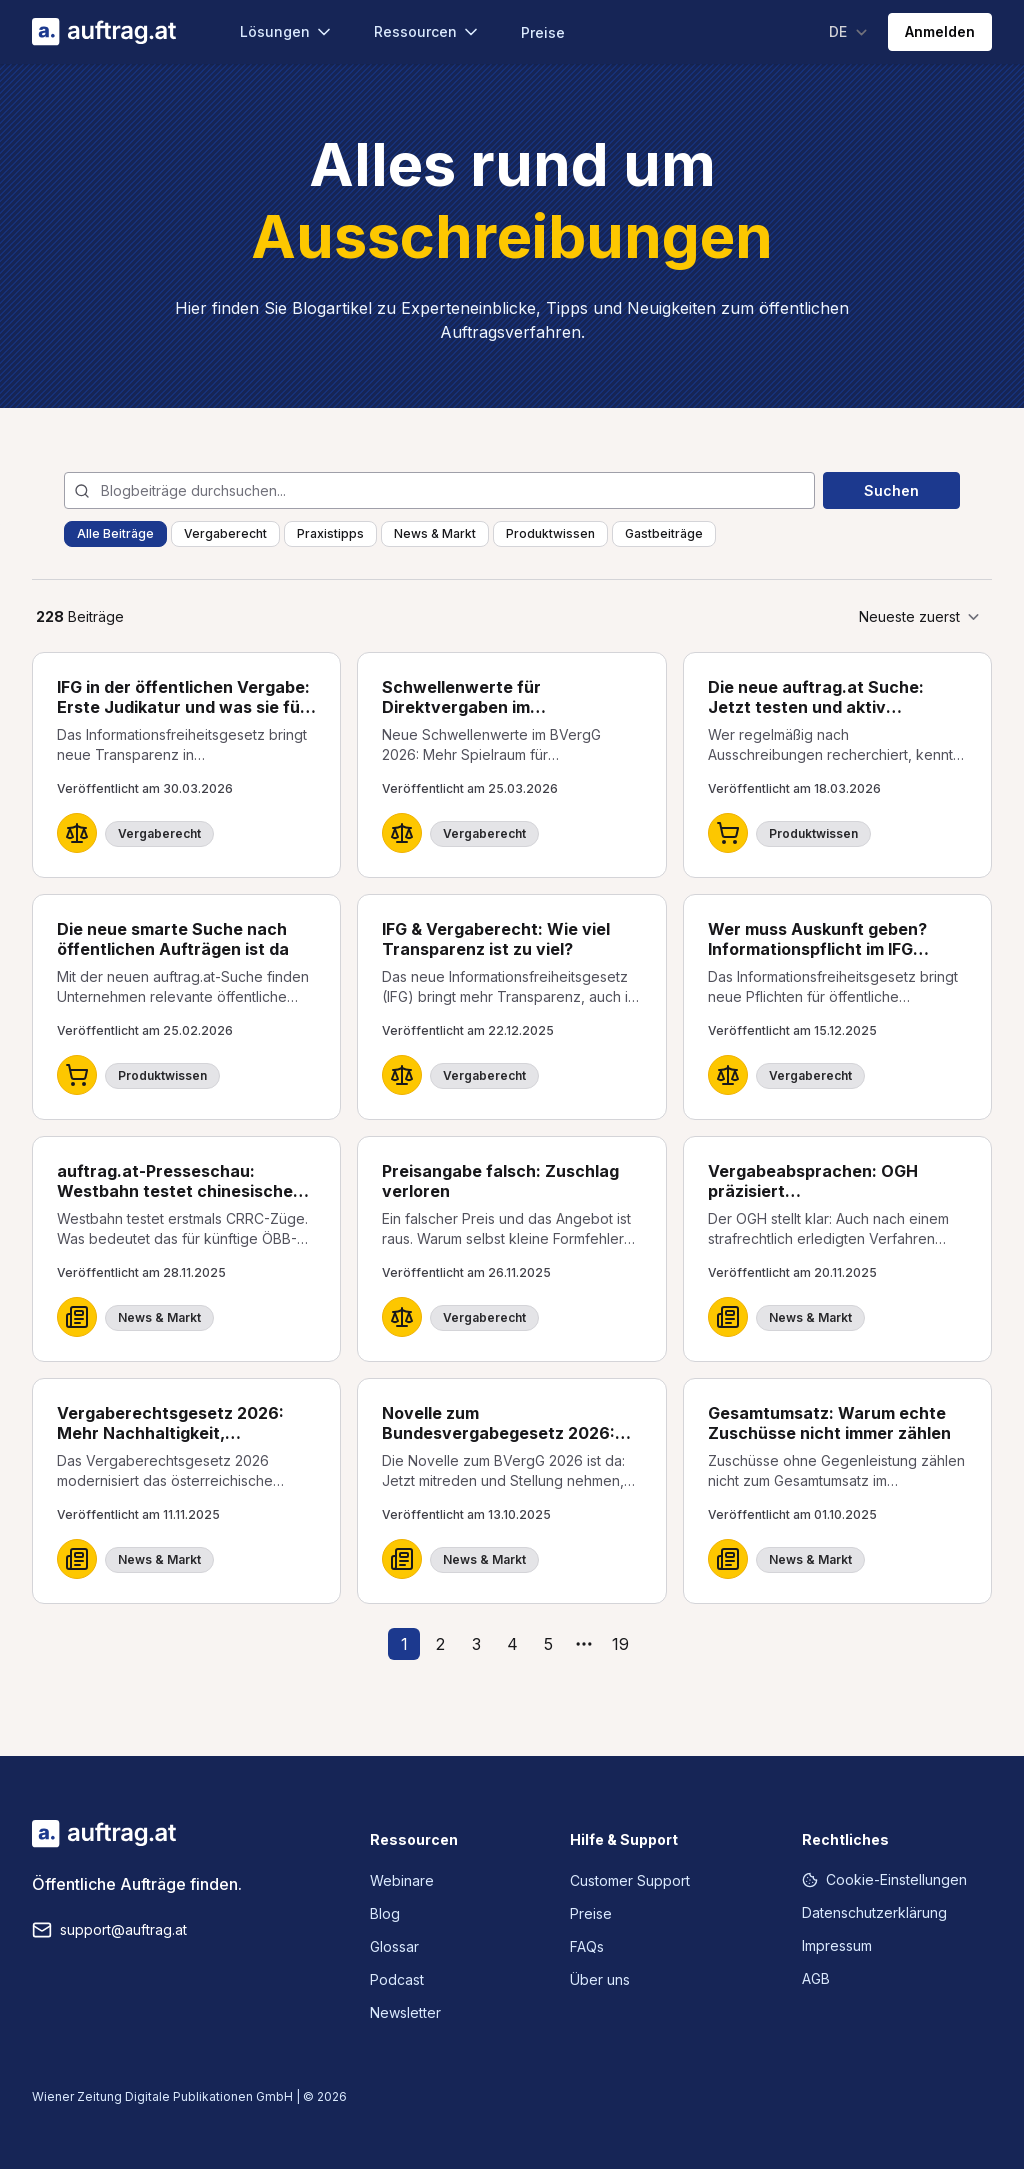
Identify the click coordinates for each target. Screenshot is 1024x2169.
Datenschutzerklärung (874, 1912)
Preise (543, 32)
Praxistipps (330, 533)
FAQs (587, 1946)
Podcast (397, 1979)
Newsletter (405, 2012)
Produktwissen (550, 533)
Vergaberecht (225, 533)
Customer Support (630, 1880)
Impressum (837, 1945)
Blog (385, 1913)
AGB (816, 1978)
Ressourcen (427, 32)
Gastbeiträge (664, 533)
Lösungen (287, 32)
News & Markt (435, 533)
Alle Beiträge (115, 533)
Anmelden (940, 31)
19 (620, 1644)
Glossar (394, 1946)
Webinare (402, 1880)
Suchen (891, 490)
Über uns (600, 1979)
